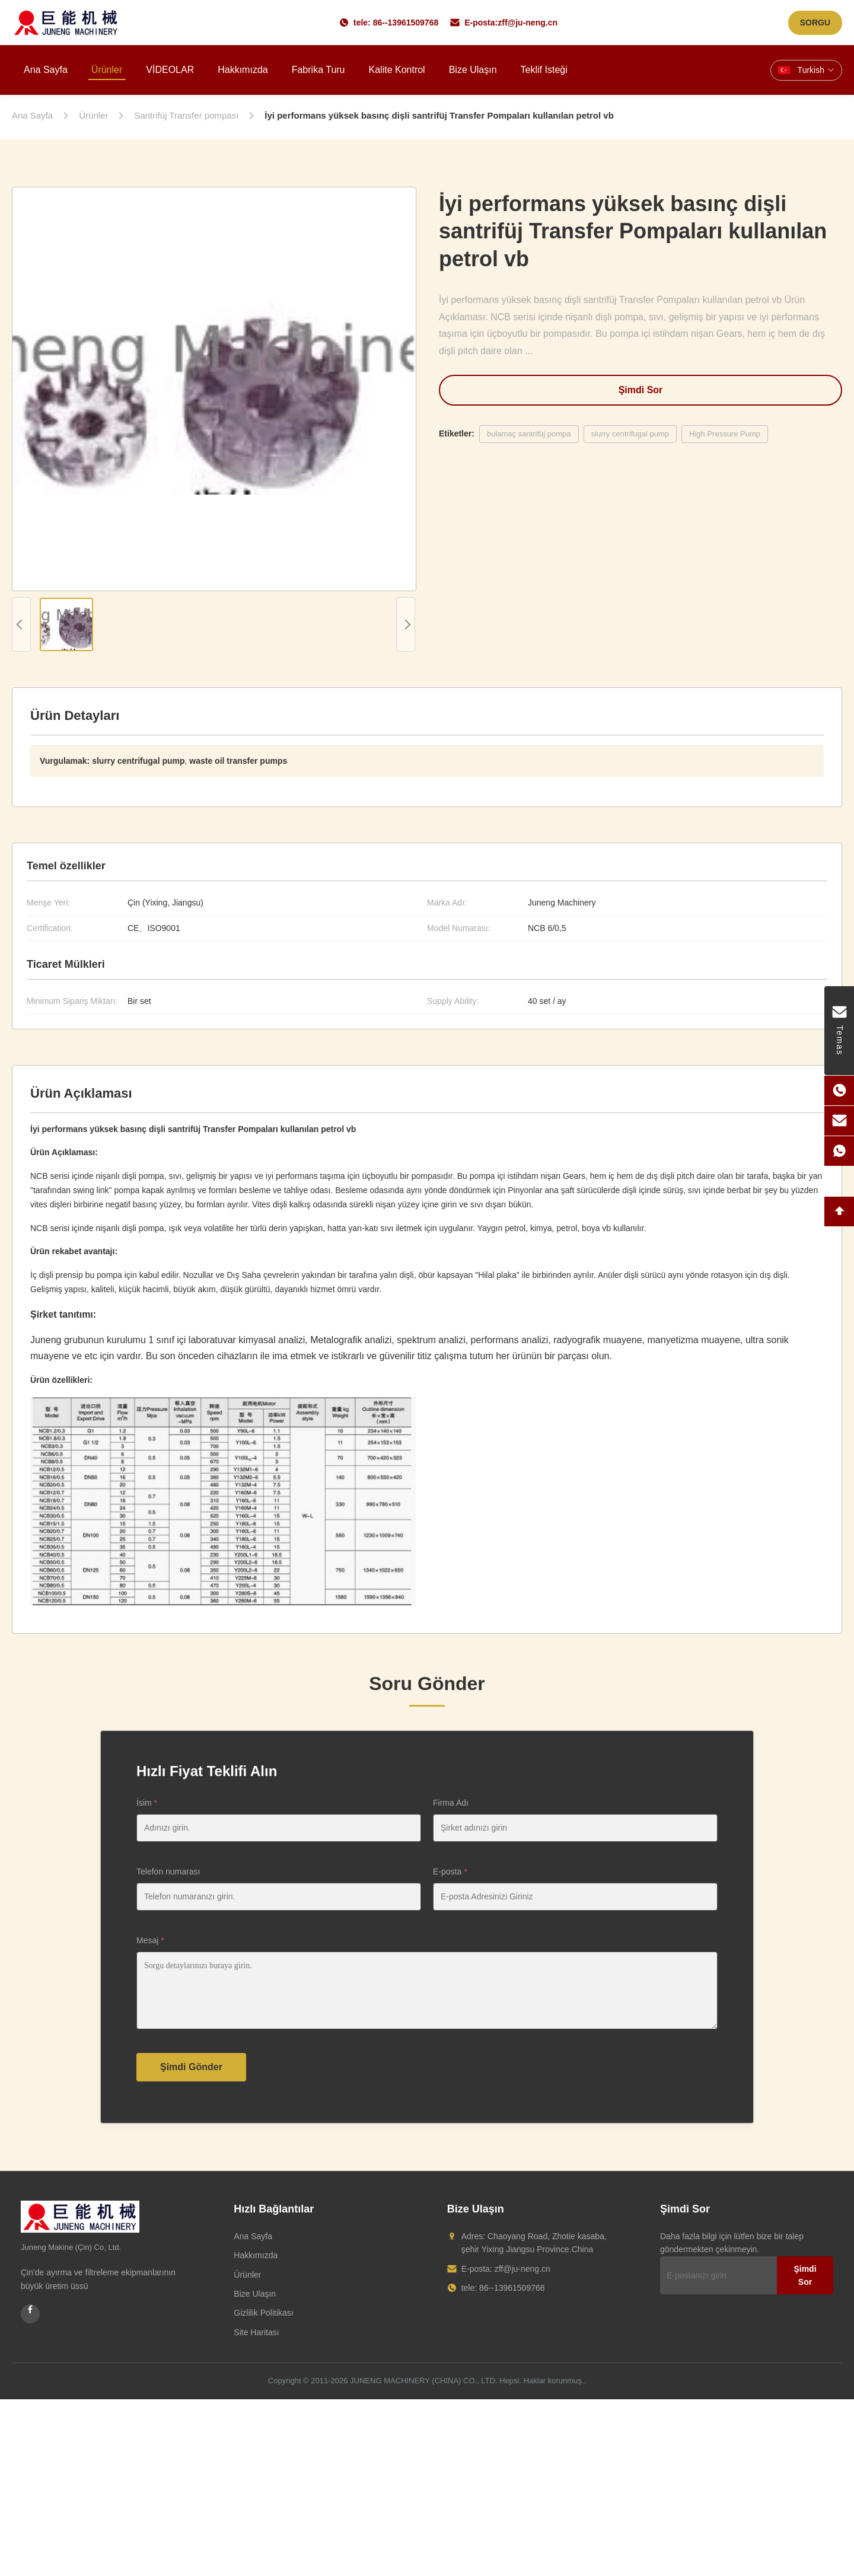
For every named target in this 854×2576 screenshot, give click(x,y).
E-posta (450, 1871)
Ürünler (106, 70)
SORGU (815, 22)
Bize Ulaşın (255, 2293)
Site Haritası (256, 2332)
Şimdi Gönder (191, 2067)
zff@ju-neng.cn (527, 22)
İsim (146, 1802)
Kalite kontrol (397, 70)
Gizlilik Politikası (263, 2312)
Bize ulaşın (473, 70)
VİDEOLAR (170, 70)
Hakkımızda (242, 70)
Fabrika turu (318, 70)
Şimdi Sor (641, 390)
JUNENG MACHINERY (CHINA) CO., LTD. (423, 2380)
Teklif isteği (544, 70)
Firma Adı (451, 1802)
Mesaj (150, 1940)
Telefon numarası (168, 1871)
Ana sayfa (46, 70)
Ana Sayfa (253, 2236)
